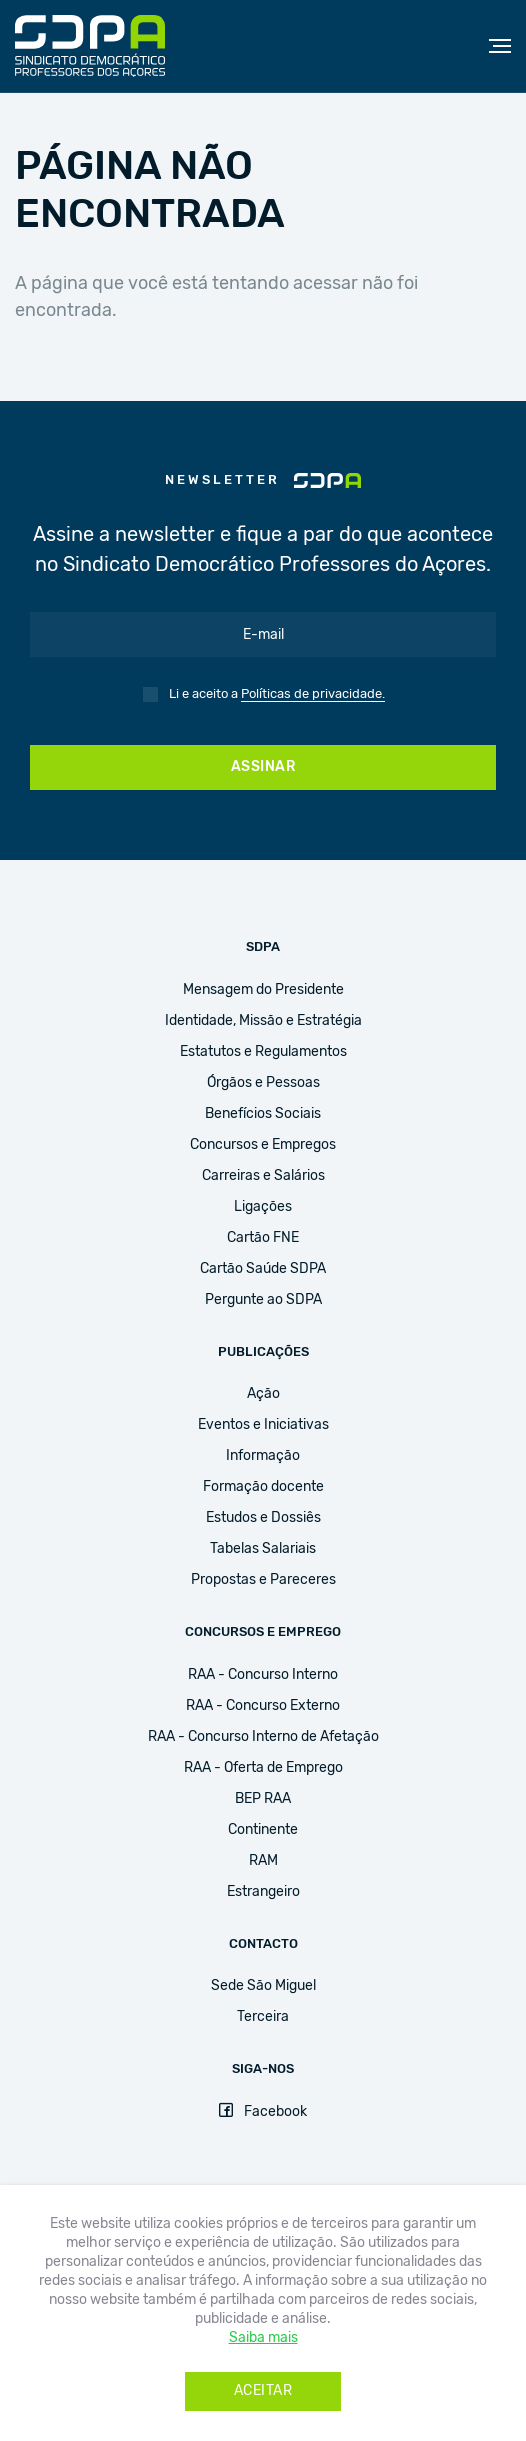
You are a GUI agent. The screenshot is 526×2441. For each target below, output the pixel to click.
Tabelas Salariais (263, 1549)
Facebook (263, 2112)
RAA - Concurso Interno (263, 1675)
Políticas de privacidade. (313, 694)
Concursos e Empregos (263, 1145)
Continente (263, 1830)
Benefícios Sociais (263, 1114)
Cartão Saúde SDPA (263, 1269)
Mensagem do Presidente (263, 990)
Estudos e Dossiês (263, 1518)
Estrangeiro (263, 1892)
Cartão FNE (263, 1238)
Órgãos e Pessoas (263, 1083)
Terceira (263, 2017)
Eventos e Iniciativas (263, 1425)
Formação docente (263, 1487)
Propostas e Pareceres (263, 1580)
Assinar (263, 767)
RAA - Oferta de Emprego (263, 1768)
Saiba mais (263, 2338)
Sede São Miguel (263, 1986)
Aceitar (263, 2391)
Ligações (263, 1207)
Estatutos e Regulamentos (263, 1052)
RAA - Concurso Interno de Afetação (263, 1737)
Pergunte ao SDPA (263, 1300)
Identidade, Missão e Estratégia (263, 1021)
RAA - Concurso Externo (263, 1706)
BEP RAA (263, 1799)
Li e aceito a (277, 695)
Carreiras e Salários (263, 1176)
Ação (263, 1394)
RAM (263, 1861)
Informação (263, 1456)
